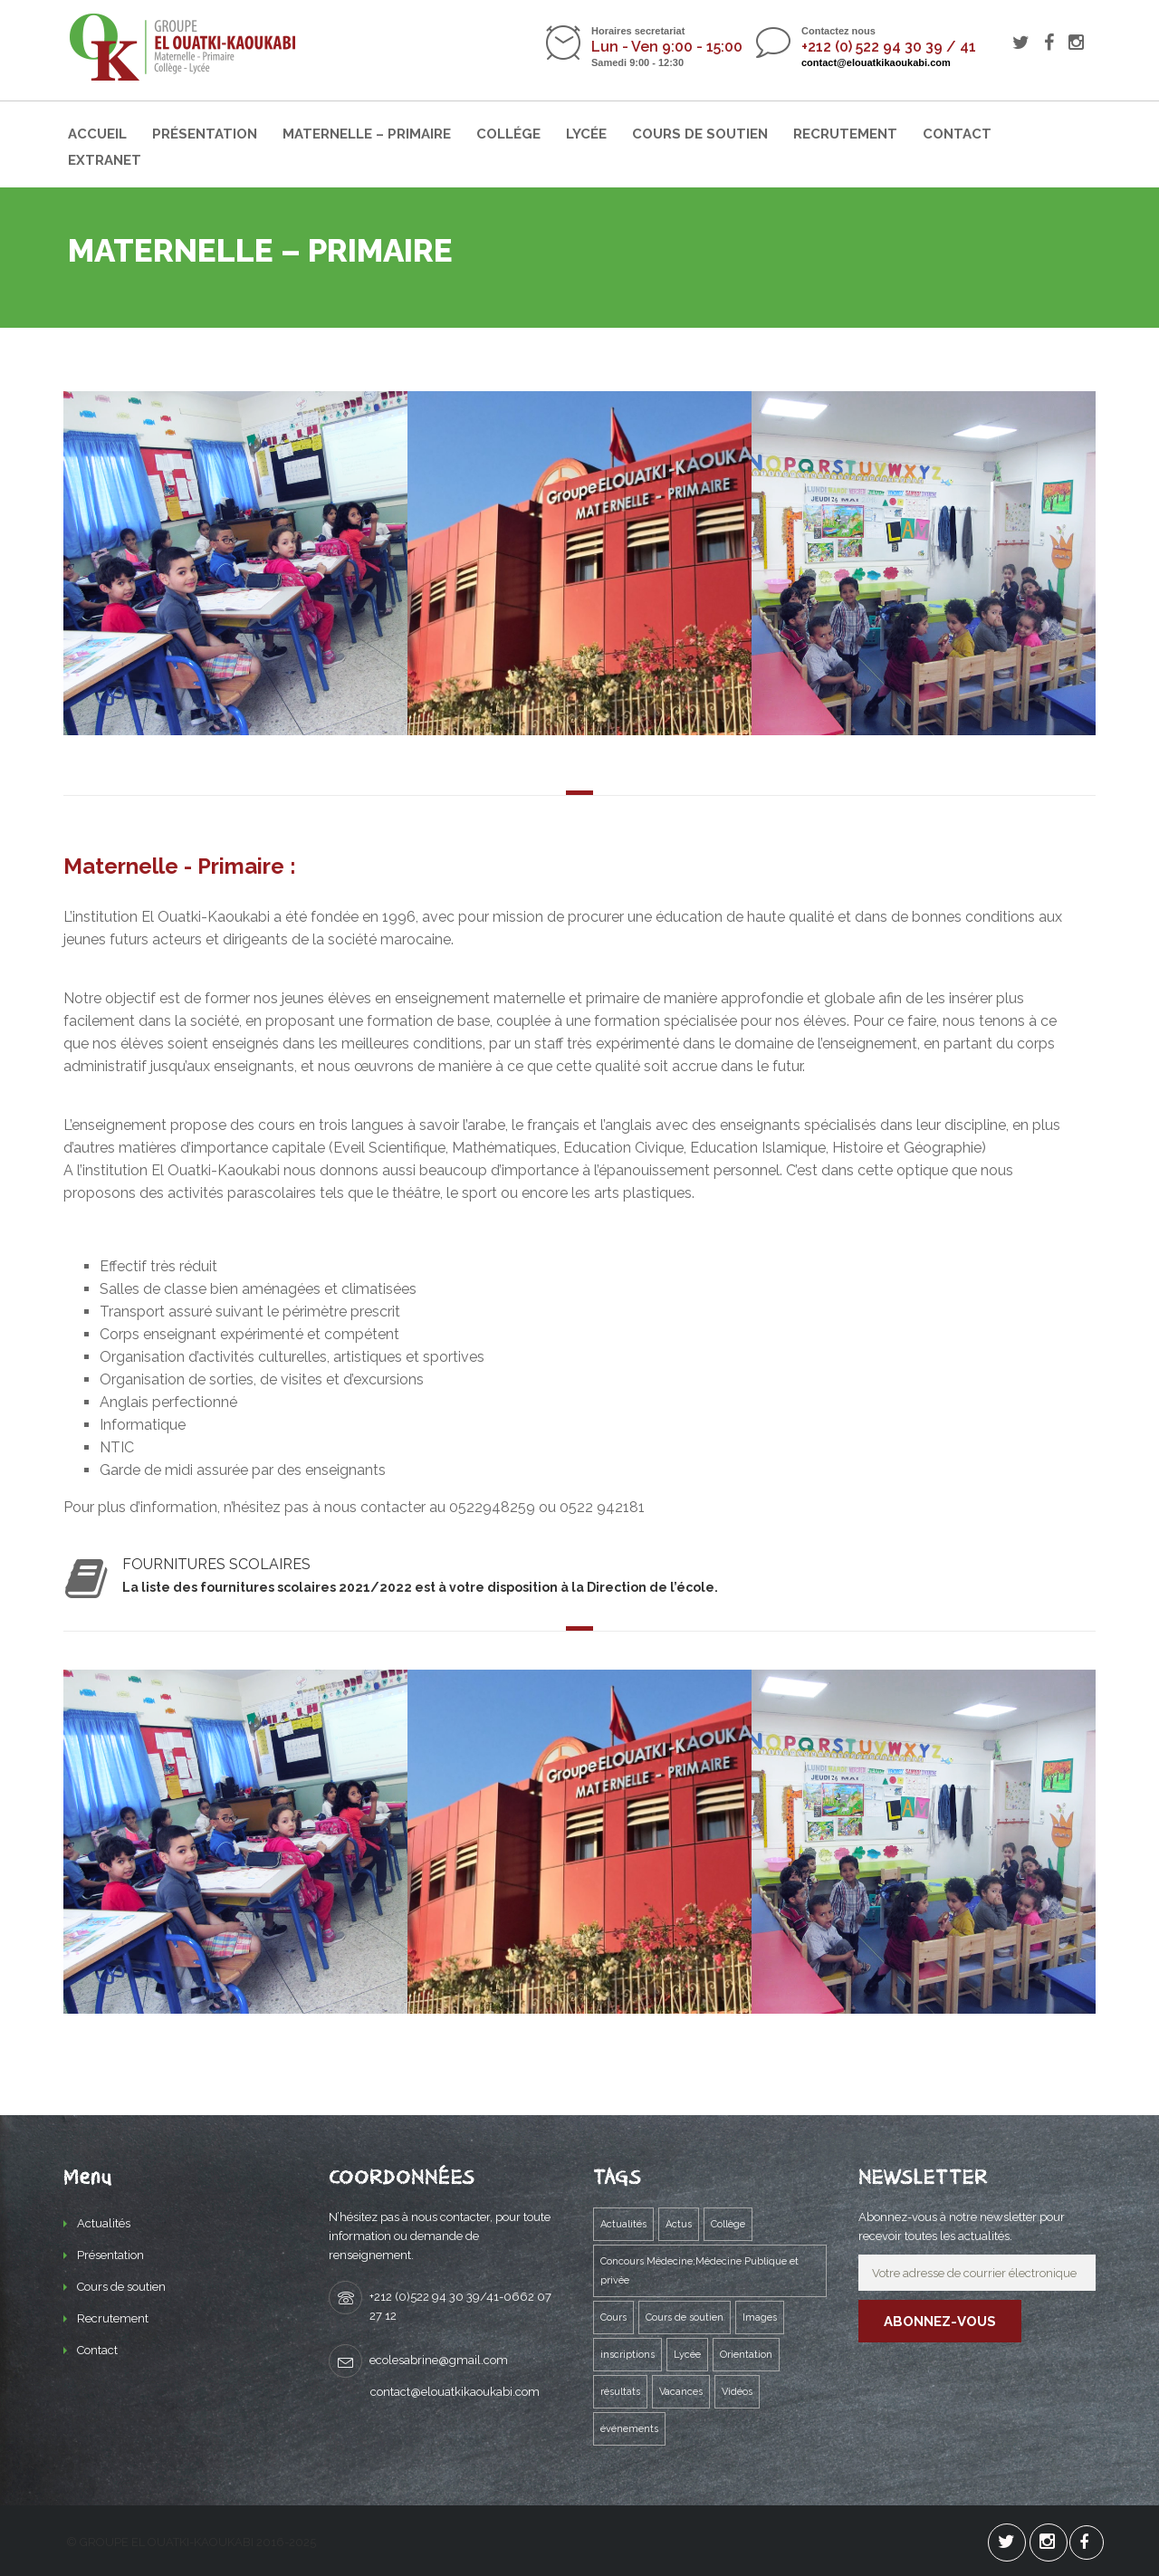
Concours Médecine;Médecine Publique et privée (699, 2270)
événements (629, 2429)
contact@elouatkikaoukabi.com (876, 62)
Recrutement (845, 134)
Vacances (681, 2392)
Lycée (586, 134)
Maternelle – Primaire (367, 134)
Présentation (204, 134)
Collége (508, 134)
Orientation (746, 2355)
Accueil (97, 134)
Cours (613, 2317)
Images (759, 2317)
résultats (620, 2392)
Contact (957, 134)
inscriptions (627, 2355)
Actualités (103, 2223)
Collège (728, 2224)
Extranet (104, 160)
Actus (679, 2224)
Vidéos (737, 2392)
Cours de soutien (700, 134)
